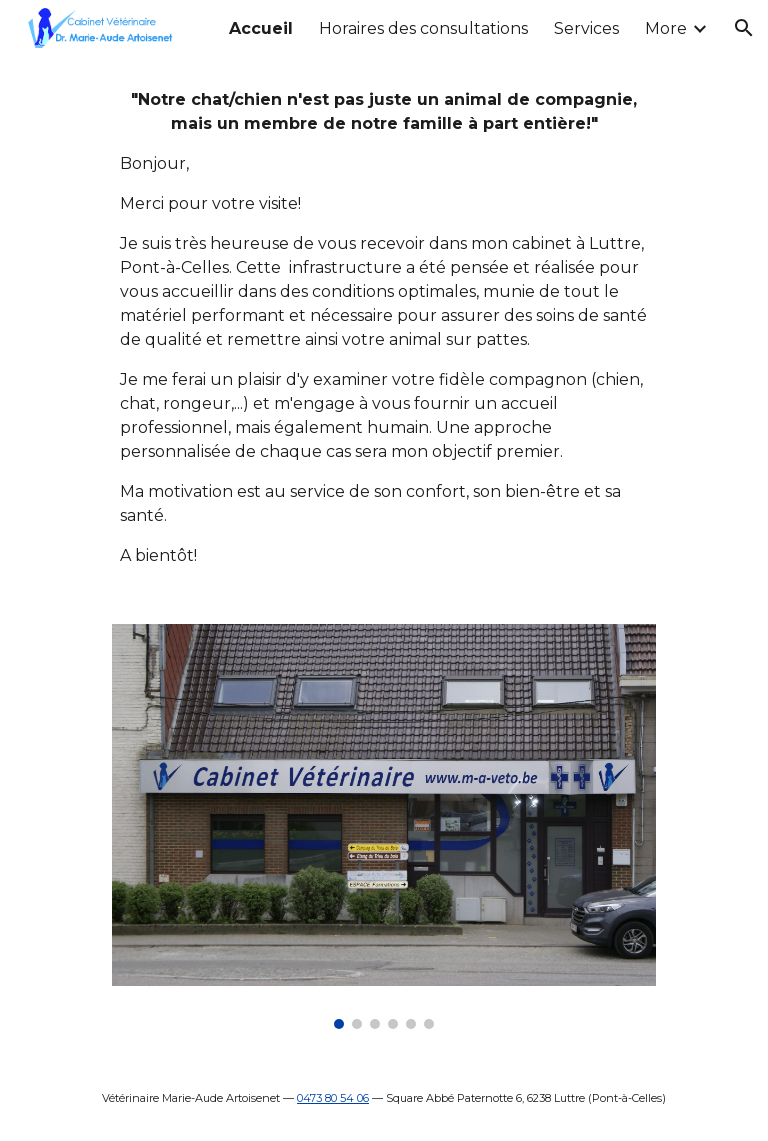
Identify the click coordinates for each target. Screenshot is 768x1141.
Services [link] (586, 28)
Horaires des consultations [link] (423, 28)
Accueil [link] (261, 28)
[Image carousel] (383, 826)
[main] (383, 328)
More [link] (666, 28)
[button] (744, 28)
